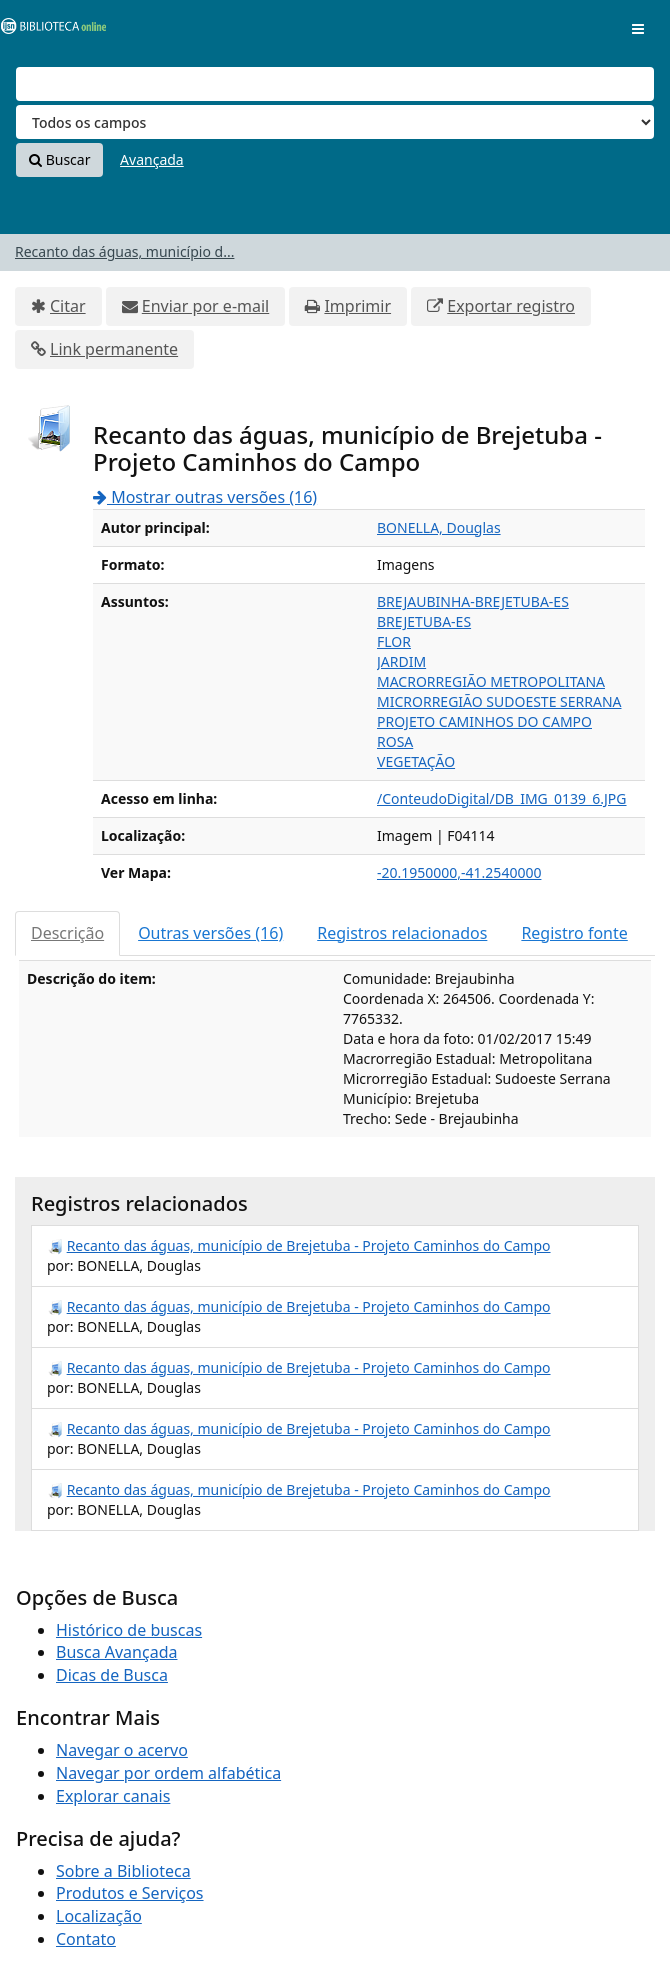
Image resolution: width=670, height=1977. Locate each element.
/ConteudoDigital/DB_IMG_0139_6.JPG (502, 798)
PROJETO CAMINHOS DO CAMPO (484, 721)
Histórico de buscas (129, 1630)
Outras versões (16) (210, 933)
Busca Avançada (116, 1652)
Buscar (59, 159)
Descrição (67, 933)
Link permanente (114, 349)
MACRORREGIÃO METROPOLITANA (491, 681)
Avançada (152, 159)
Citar (68, 306)
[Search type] (335, 122)
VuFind (49, 30)
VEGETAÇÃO (416, 761)
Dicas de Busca (112, 1675)
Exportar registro (511, 306)
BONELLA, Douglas (439, 527)
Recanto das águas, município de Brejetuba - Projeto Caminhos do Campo (309, 1245)
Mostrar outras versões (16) (205, 497)
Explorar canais (113, 1796)
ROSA (395, 741)
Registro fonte (574, 933)
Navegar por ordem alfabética (168, 1773)
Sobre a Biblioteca (123, 1871)
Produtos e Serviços (130, 1893)
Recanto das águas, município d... (124, 251)
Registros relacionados (402, 933)
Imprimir (357, 306)
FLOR (394, 641)
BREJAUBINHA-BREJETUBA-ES (473, 601)
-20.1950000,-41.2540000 (459, 872)
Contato (86, 1939)
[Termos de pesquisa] (335, 84)
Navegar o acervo (122, 1750)
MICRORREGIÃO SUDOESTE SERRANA (499, 701)
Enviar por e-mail (205, 306)
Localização (99, 1916)
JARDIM (401, 661)
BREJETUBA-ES (424, 621)
